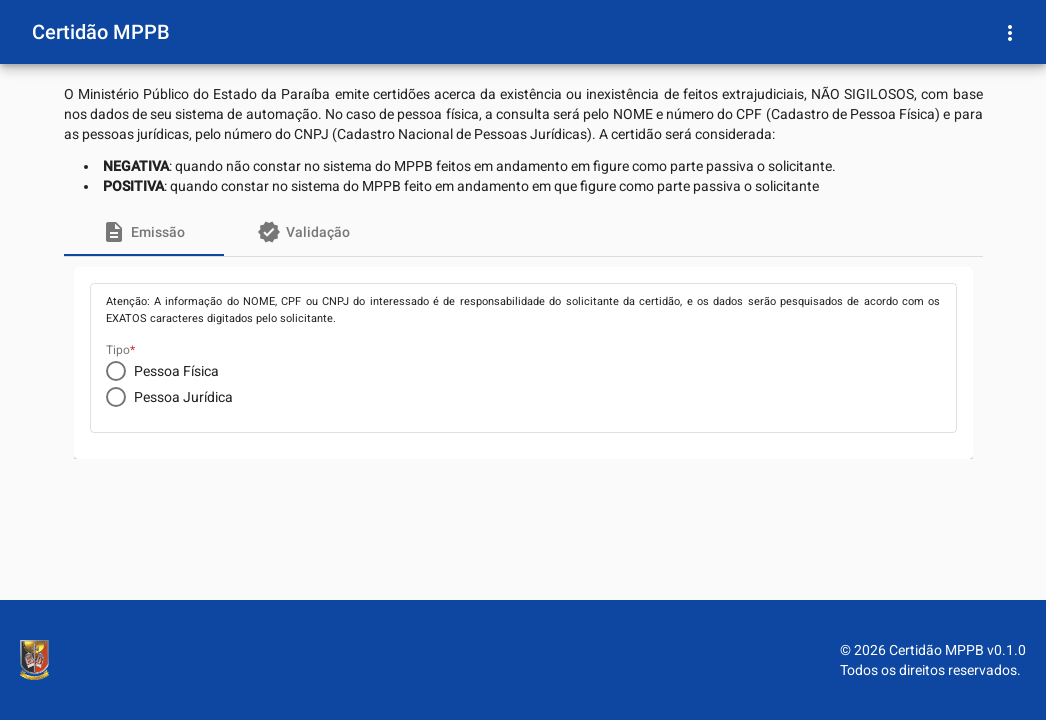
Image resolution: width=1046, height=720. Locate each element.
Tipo (118, 350)
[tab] (144, 232)
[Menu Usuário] (1010, 32)
